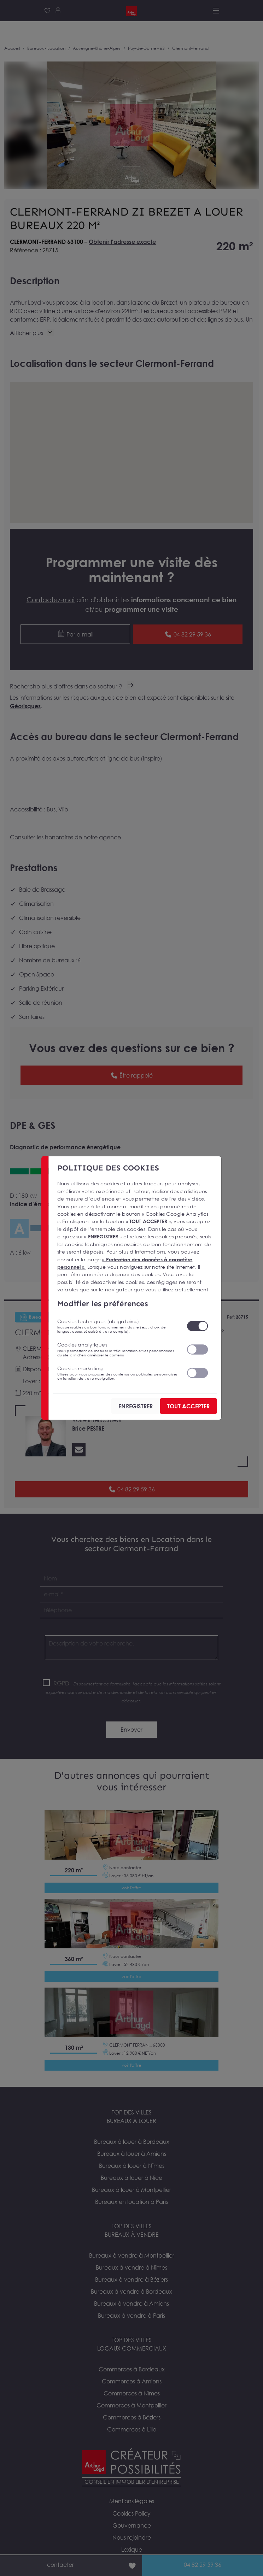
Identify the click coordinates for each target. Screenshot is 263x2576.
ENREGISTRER (135, 1405)
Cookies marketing (117, 1372)
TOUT (188, 1405)
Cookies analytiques (117, 1349)
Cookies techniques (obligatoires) (117, 1325)
